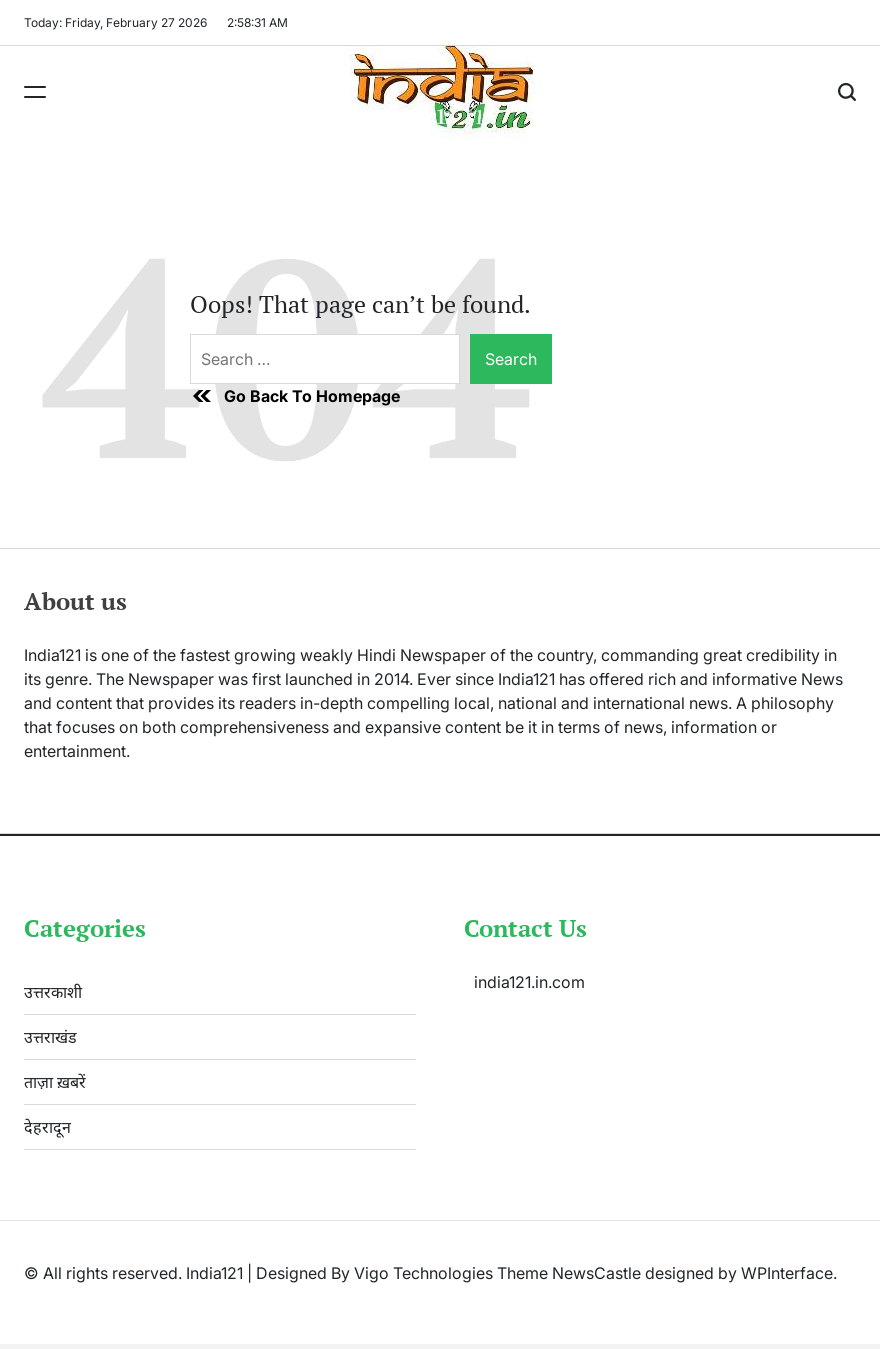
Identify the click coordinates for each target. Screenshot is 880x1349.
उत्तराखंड (50, 1037)
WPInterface (787, 1273)
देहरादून (47, 1127)
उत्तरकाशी (53, 992)
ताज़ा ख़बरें (55, 1082)
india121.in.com (529, 982)
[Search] (847, 92)
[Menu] (35, 92)
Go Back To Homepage (295, 396)
